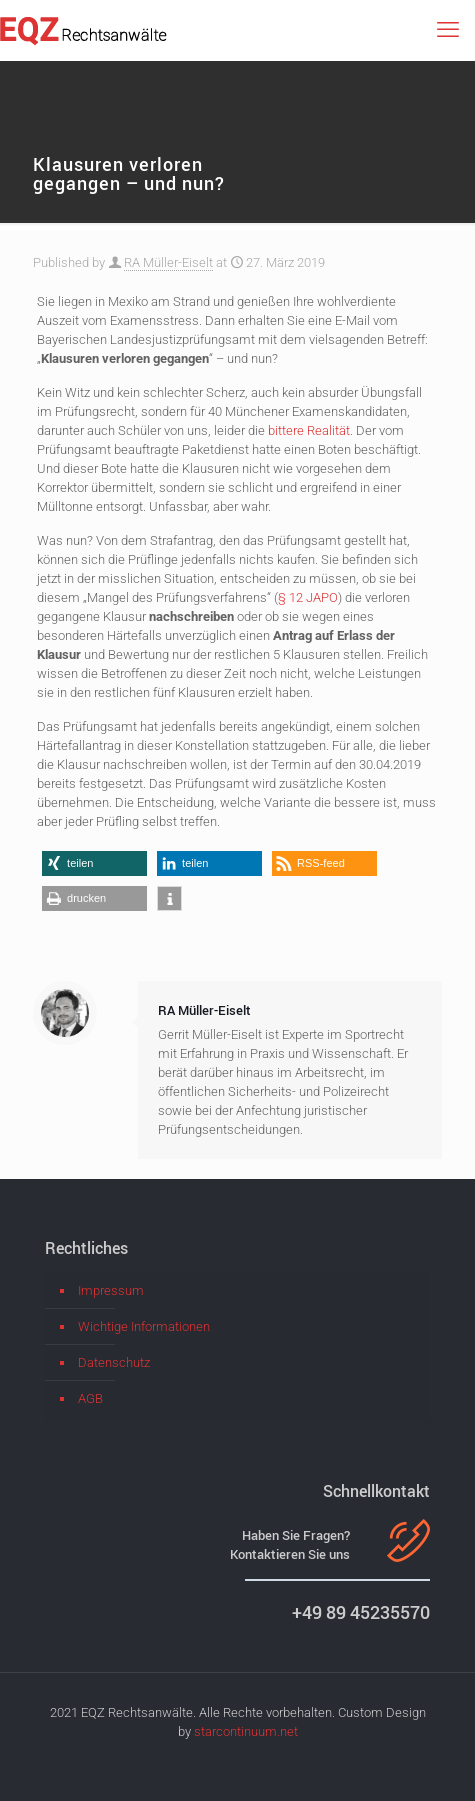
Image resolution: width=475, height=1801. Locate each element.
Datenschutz (114, 1362)
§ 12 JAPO (308, 597)
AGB (90, 1398)
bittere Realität (309, 430)
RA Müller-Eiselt (168, 262)
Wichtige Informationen (144, 1326)
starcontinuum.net (246, 1731)
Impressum (111, 1290)
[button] (94, 863)
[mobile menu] (448, 30)
